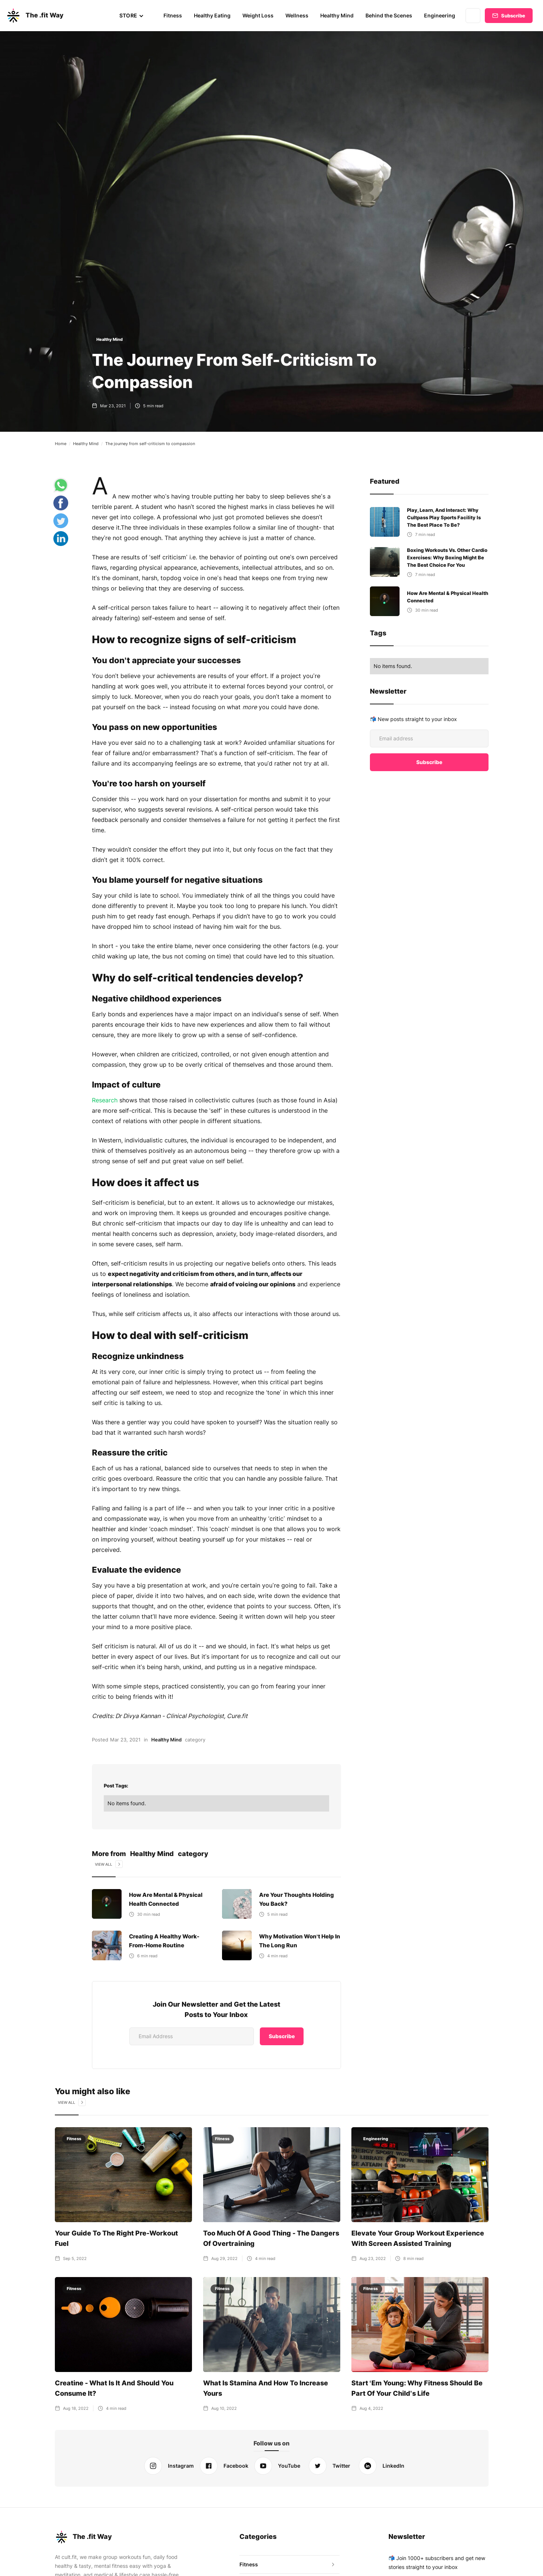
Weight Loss (259, 15)
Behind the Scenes (390, 15)
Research (105, 1100)
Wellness (298, 15)
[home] (34, 15)
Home (60, 443)
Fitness (175, 15)
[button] (134, 15)
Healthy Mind (338, 15)
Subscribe (513, 16)
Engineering (440, 15)
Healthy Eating (214, 15)
